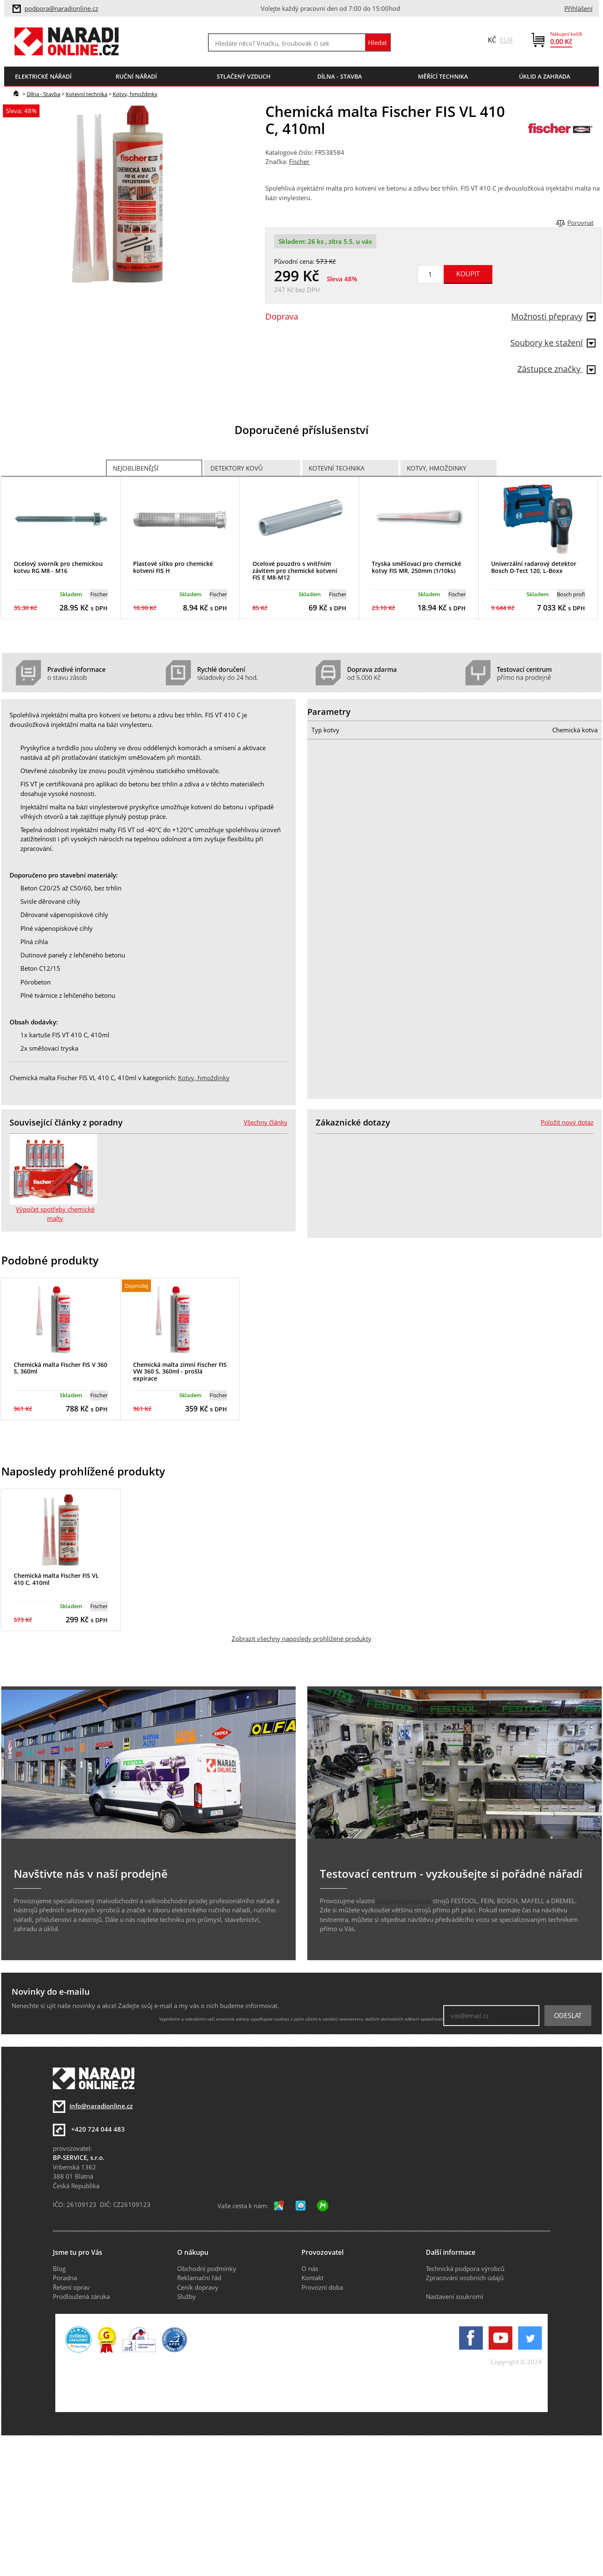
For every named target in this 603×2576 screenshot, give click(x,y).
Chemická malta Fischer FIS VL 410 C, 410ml (56, 1579)
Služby (186, 2296)
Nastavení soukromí (454, 2296)
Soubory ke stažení (553, 342)
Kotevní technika (86, 94)
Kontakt (313, 2278)
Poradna (65, 2278)
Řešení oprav (71, 2287)
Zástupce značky (556, 368)
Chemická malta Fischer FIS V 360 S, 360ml (60, 1368)
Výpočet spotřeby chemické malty (55, 1214)
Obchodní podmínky (206, 2268)
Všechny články (265, 1122)
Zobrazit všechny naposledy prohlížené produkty (301, 1638)
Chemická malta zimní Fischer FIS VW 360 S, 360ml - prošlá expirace (180, 1372)
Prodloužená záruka (81, 2296)
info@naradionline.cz (101, 2106)
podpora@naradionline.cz (61, 8)
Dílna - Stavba (43, 94)
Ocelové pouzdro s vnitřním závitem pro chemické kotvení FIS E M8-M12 (294, 571)
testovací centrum (403, 1901)
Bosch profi (571, 594)
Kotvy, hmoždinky (135, 94)
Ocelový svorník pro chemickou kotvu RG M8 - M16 (58, 567)
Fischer (299, 161)
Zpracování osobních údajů (465, 2278)
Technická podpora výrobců (465, 2268)
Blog (59, 2268)
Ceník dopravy (197, 2287)
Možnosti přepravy (553, 316)
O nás (310, 2268)
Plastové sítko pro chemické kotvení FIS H (173, 567)
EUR (506, 40)
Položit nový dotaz (567, 1122)
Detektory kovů (236, 468)
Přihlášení (578, 8)
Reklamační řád (199, 2278)
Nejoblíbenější (135, 468)
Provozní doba (322, 2287)
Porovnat (580, 222)
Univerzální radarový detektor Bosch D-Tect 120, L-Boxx (533, 567)
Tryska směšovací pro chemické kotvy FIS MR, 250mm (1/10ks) (416, 567)
